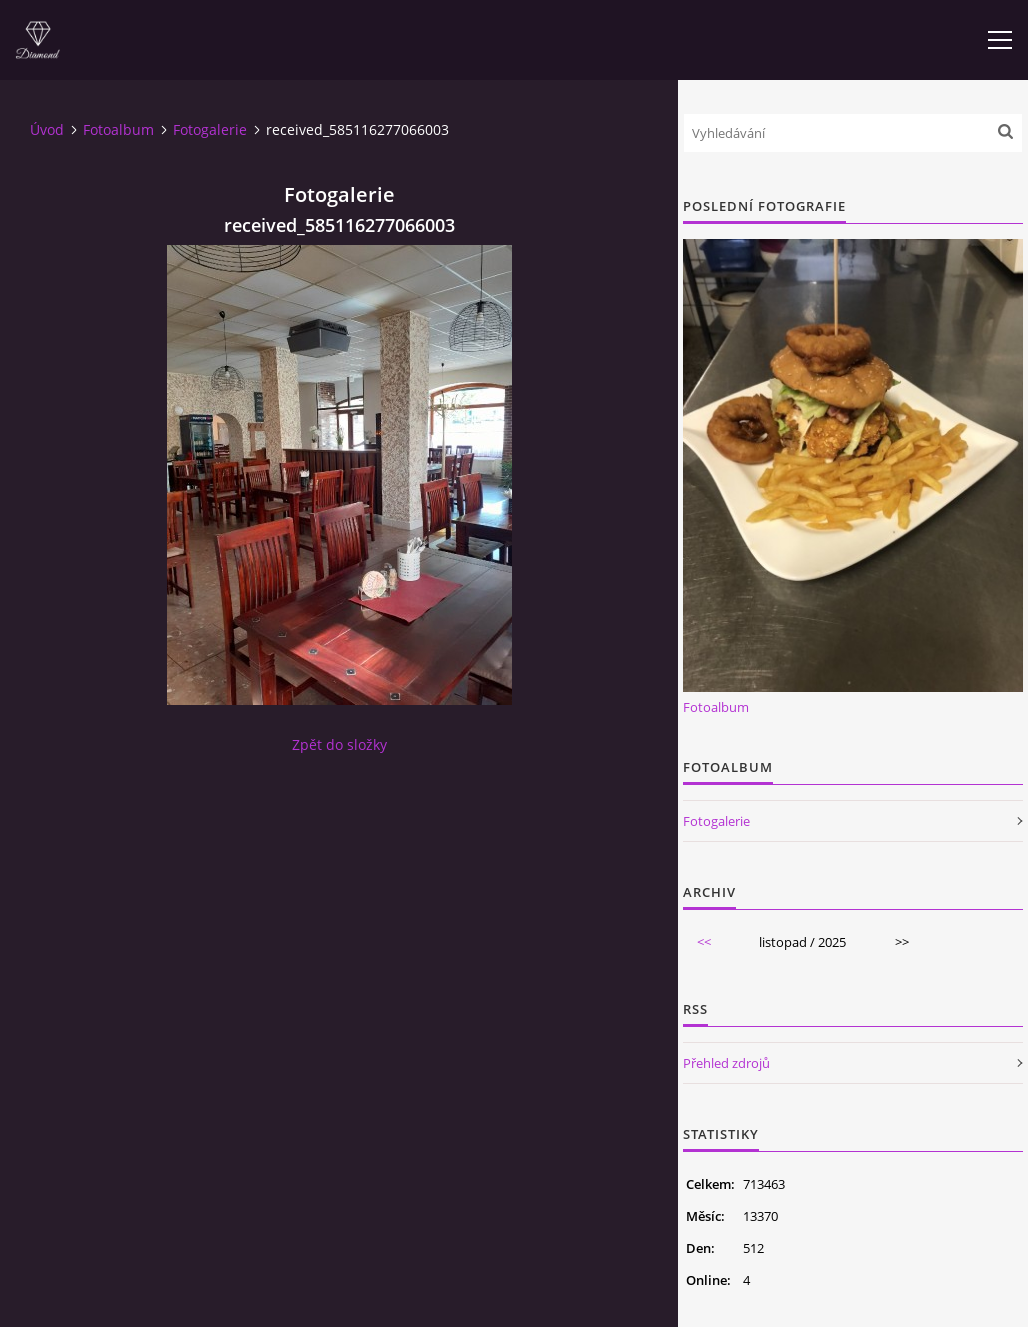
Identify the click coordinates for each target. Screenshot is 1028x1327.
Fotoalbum (118, 129)
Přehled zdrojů (726, 1063)
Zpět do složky (339, 744)
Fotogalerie (210, 129)
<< (704, 942)
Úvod (47, 129)
